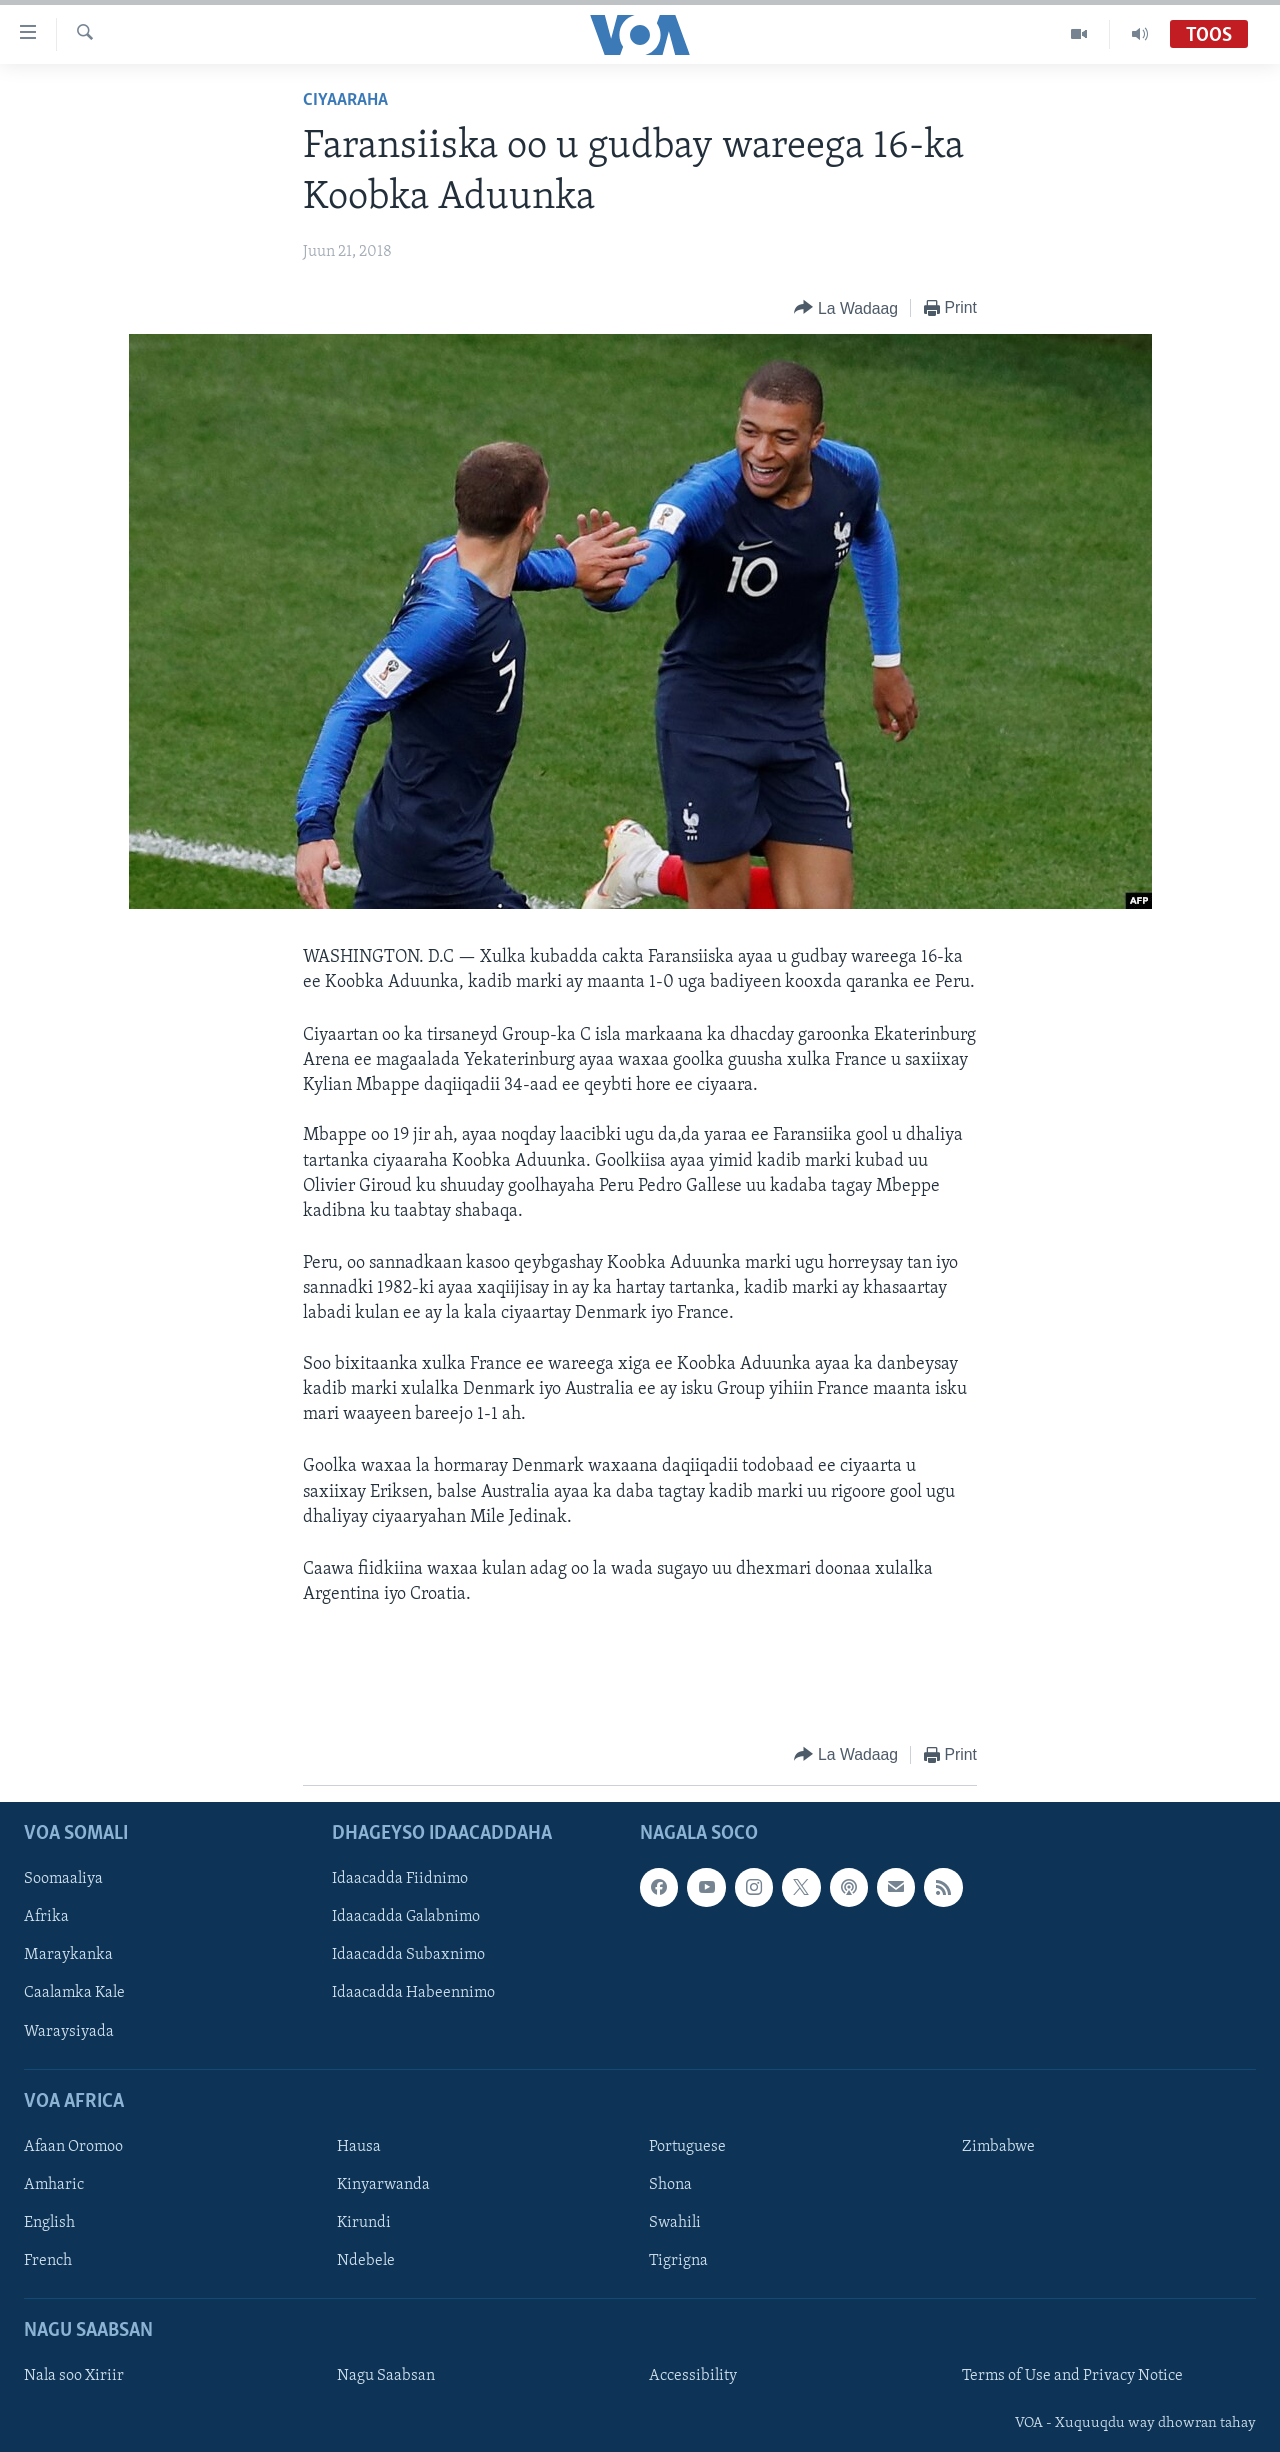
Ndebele (366, 2261)
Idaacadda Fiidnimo (400, 1879)
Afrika (46, 1917)
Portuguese (687, 2147)
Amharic (54, 2185)
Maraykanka (68, 1955)
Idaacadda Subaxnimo (408, 1955)
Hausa (359, 2147)
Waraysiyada (69, 2031)
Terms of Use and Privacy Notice (1072, 2376)
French (48, 2261)
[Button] (845, 308)
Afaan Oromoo (73, 2147)
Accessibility (693, 2376)
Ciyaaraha (345, 100)
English (49, 2223)
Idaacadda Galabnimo (406, 1917)
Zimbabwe (998, 2147)
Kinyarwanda (383, 2185)
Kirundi (364, 2223)
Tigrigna (678, 2261)
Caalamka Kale (74, 1993)
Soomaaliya (63, 1879)
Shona (670, 2185)
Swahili (675, 2223)
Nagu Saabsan (386, 2376)
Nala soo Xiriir (74, 2376)
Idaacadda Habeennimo (413, 1993)
